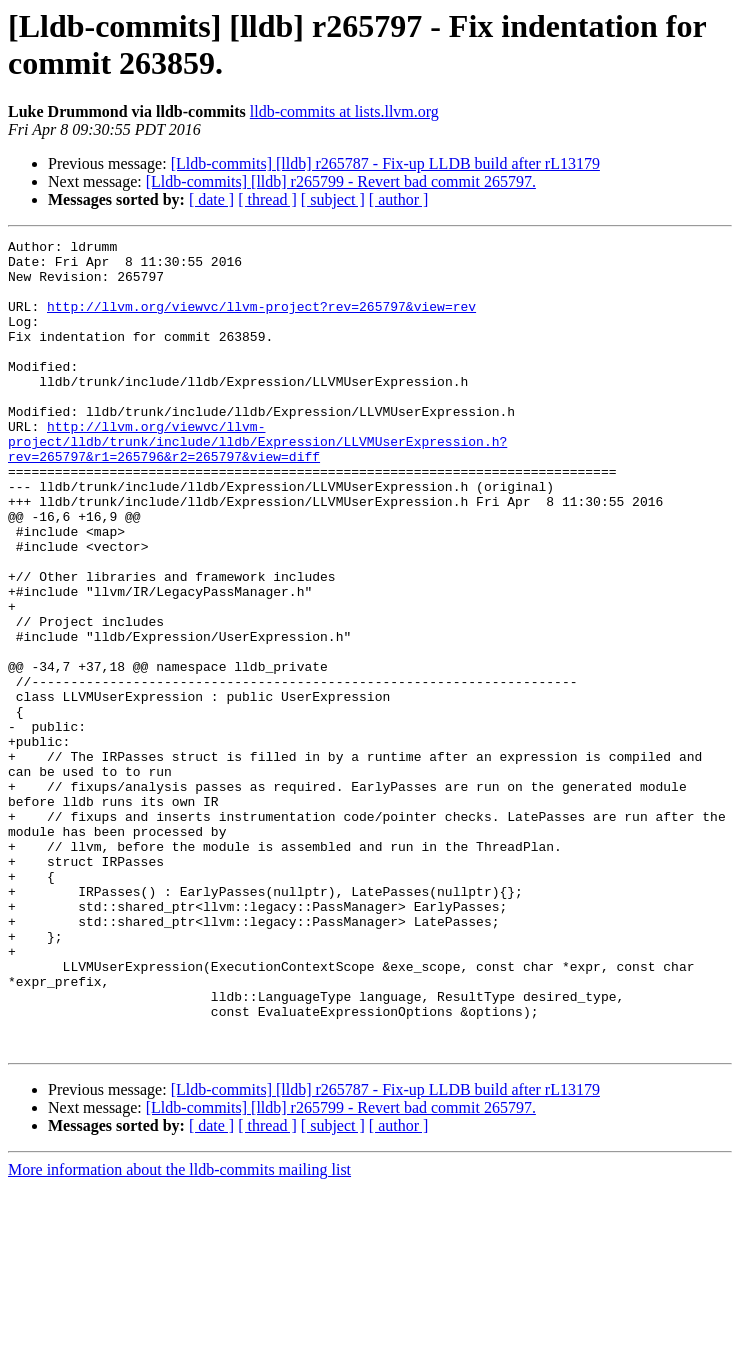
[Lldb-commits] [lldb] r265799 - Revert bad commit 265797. (341, 181)
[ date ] (211, 199)
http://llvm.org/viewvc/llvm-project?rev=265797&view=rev (261, 321)
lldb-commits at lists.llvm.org (344, 111)
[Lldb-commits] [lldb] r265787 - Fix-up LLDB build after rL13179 (385, 163)
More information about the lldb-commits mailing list (179, 1331)
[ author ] (399, 199)
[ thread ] (267, 199)
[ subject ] (333, 199)
